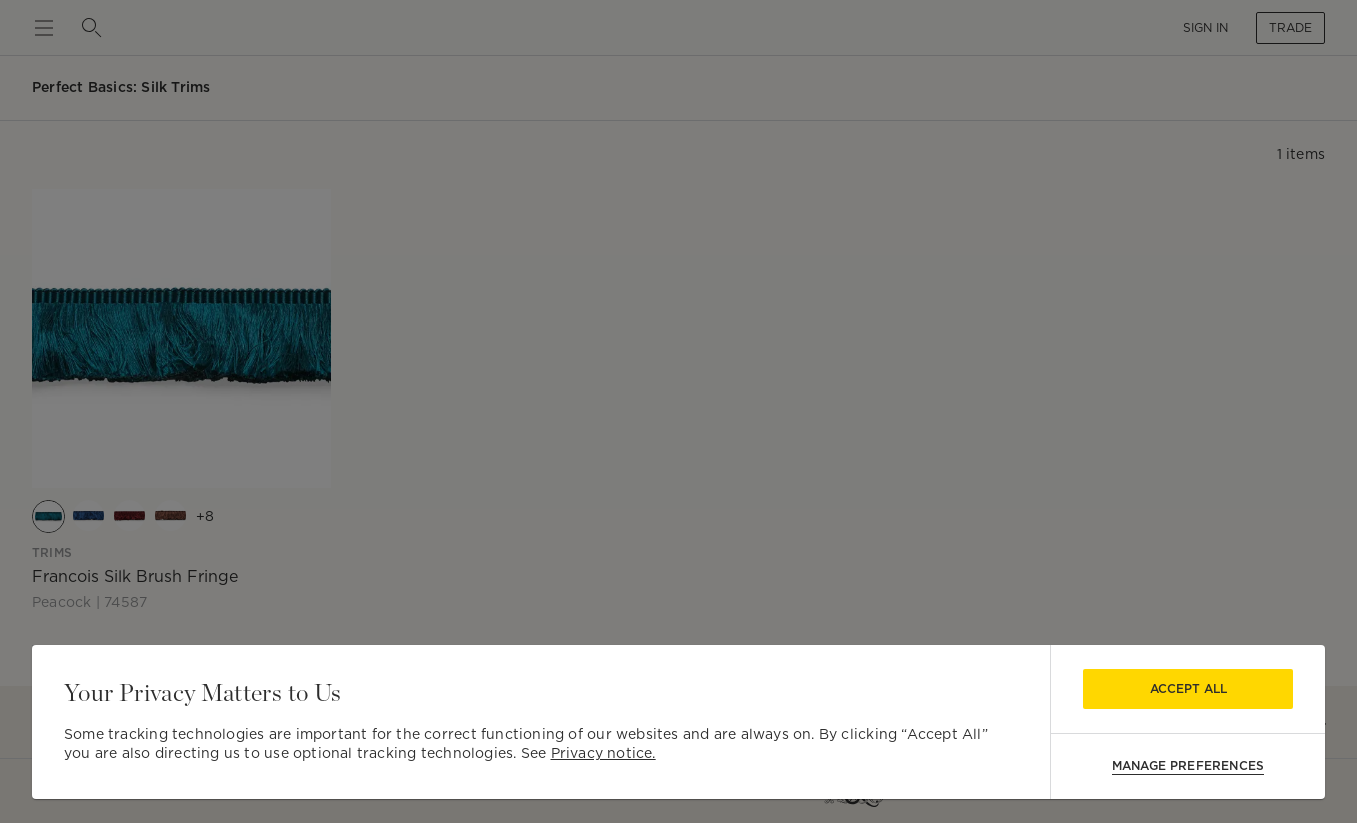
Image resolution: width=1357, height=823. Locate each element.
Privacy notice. (603, 753)
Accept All (1188, 688)
